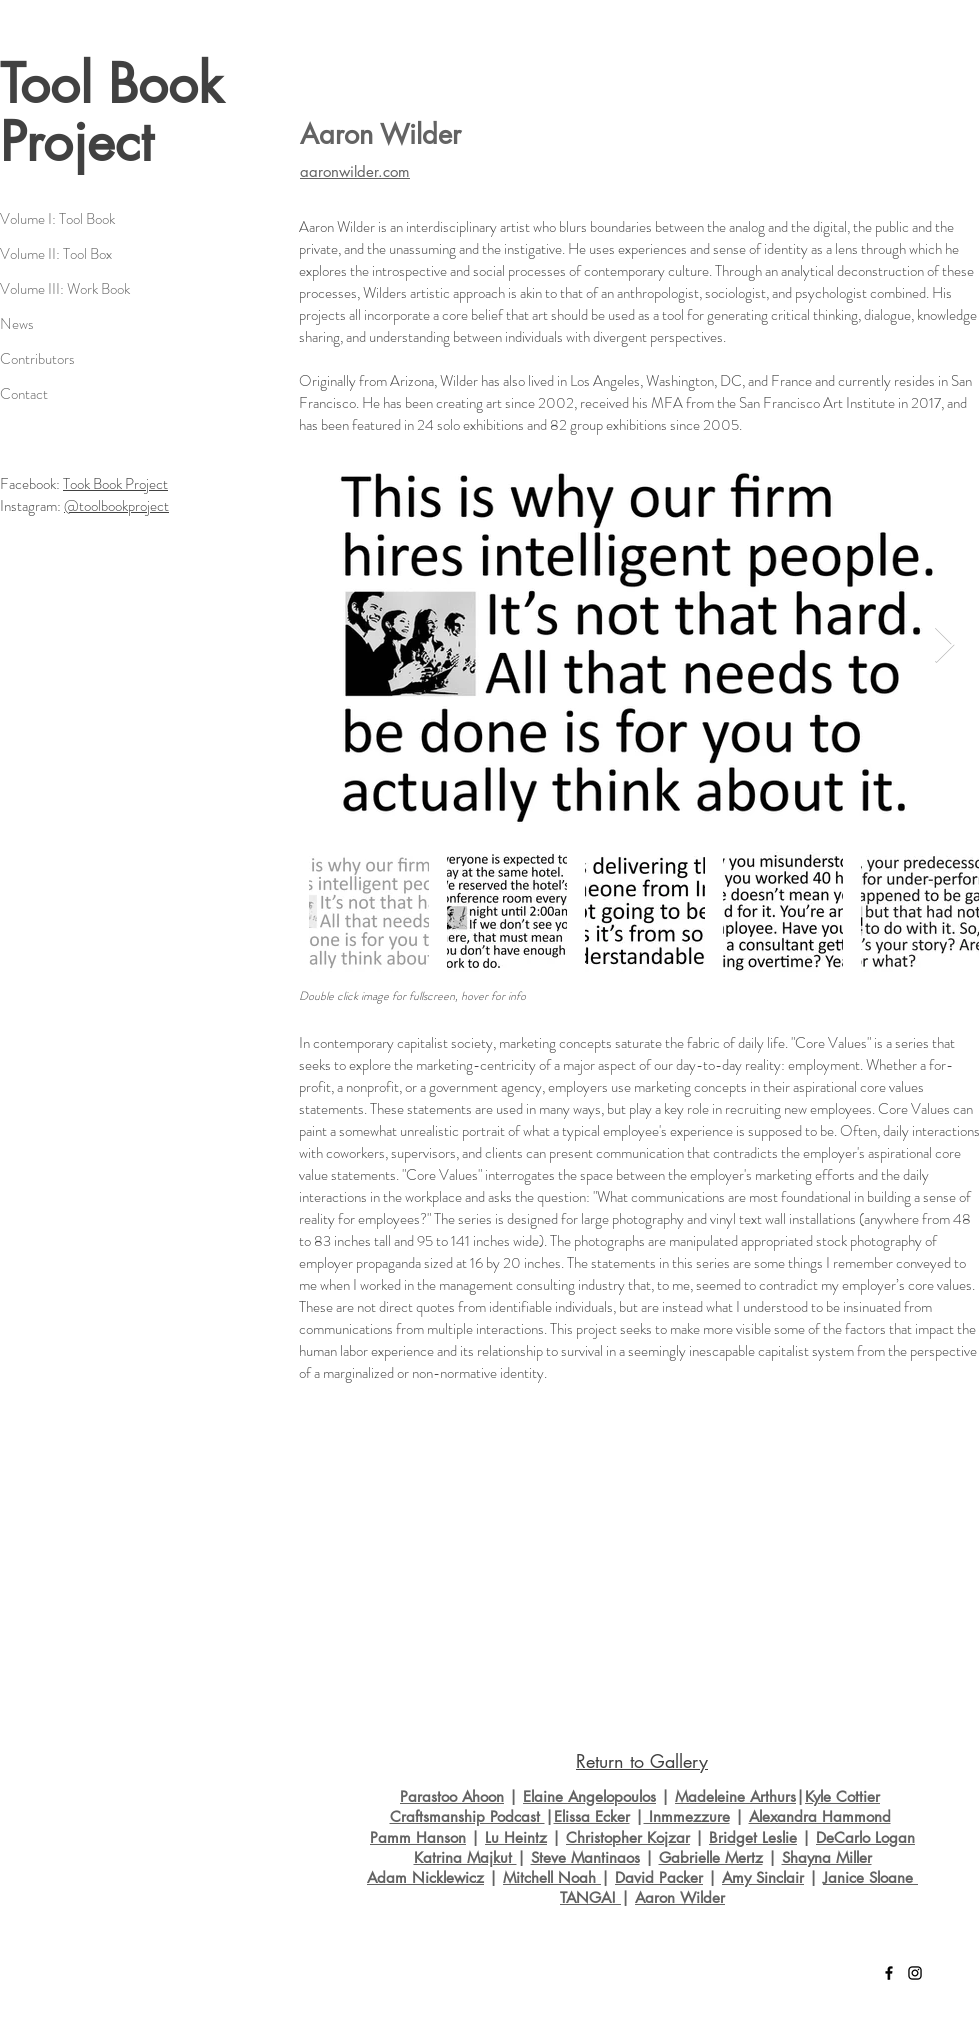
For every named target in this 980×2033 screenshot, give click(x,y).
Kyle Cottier (842, 1796)
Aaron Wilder (680, 1897)
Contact (24, 394)
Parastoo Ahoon (452, 1796)
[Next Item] (944, 645)
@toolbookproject (116, 506)
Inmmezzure (687, 1816)
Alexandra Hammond (820, 1816)
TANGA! (590, 1897)
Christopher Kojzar (628, 1837)
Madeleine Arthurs (735, 1796)
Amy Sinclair (763, 1877)
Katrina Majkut (465, 1857)
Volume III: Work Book (65, 289)
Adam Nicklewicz (425, 1877)
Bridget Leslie (753, 1837)
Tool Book (111, 84)
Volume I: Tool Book (57, 219)
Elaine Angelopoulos (589, 1796)
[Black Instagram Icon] (915, 1973)
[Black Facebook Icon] (889, 1973)
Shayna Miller (827, 1857)
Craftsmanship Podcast (467, 1816)
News (17, 324)
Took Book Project (115, 484)
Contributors (37, 359)
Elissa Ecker (592, 1816)
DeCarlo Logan (865, 1837)
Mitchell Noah (552, 1877)
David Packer (659, 1877)
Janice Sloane (870, 1877)
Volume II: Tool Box (56, 254)
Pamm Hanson (418, 1837)
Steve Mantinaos (585, 1857)
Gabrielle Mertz (711, 1857)
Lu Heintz (516, 1837)
